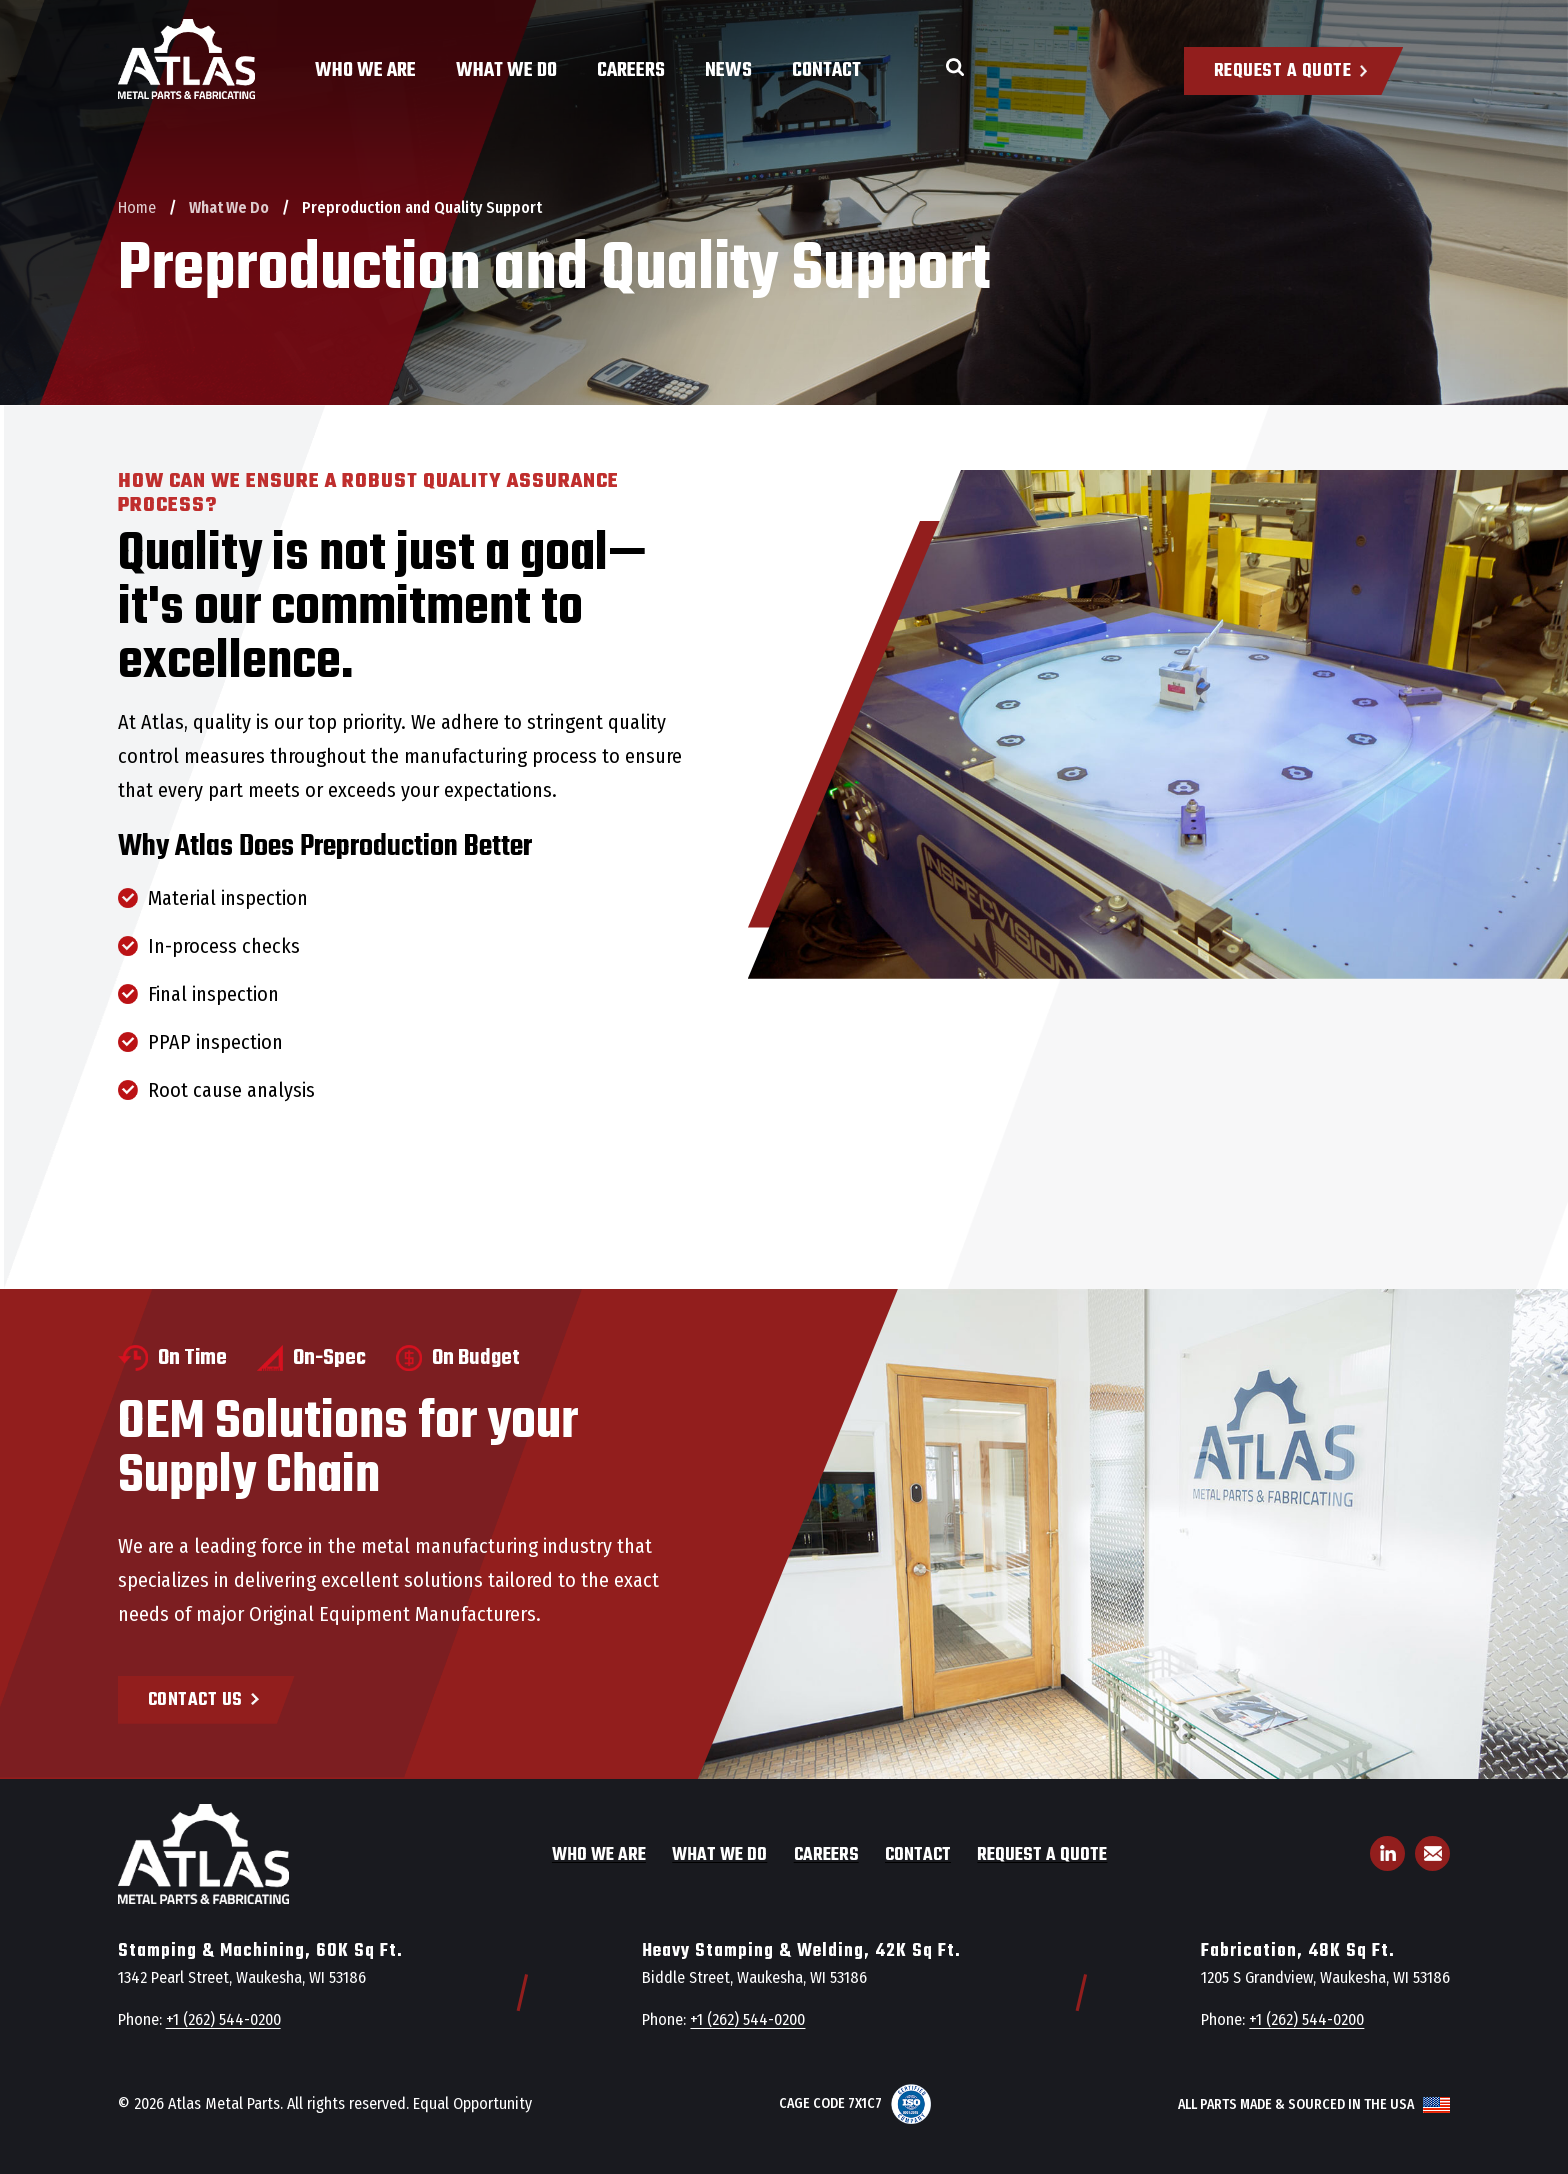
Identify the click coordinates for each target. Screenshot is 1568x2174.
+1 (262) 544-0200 (223, 2019)
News (728, 70)
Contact (826, 70)
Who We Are (365, 70)
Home (137, 207)
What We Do (506, 70)
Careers (631, 70)
